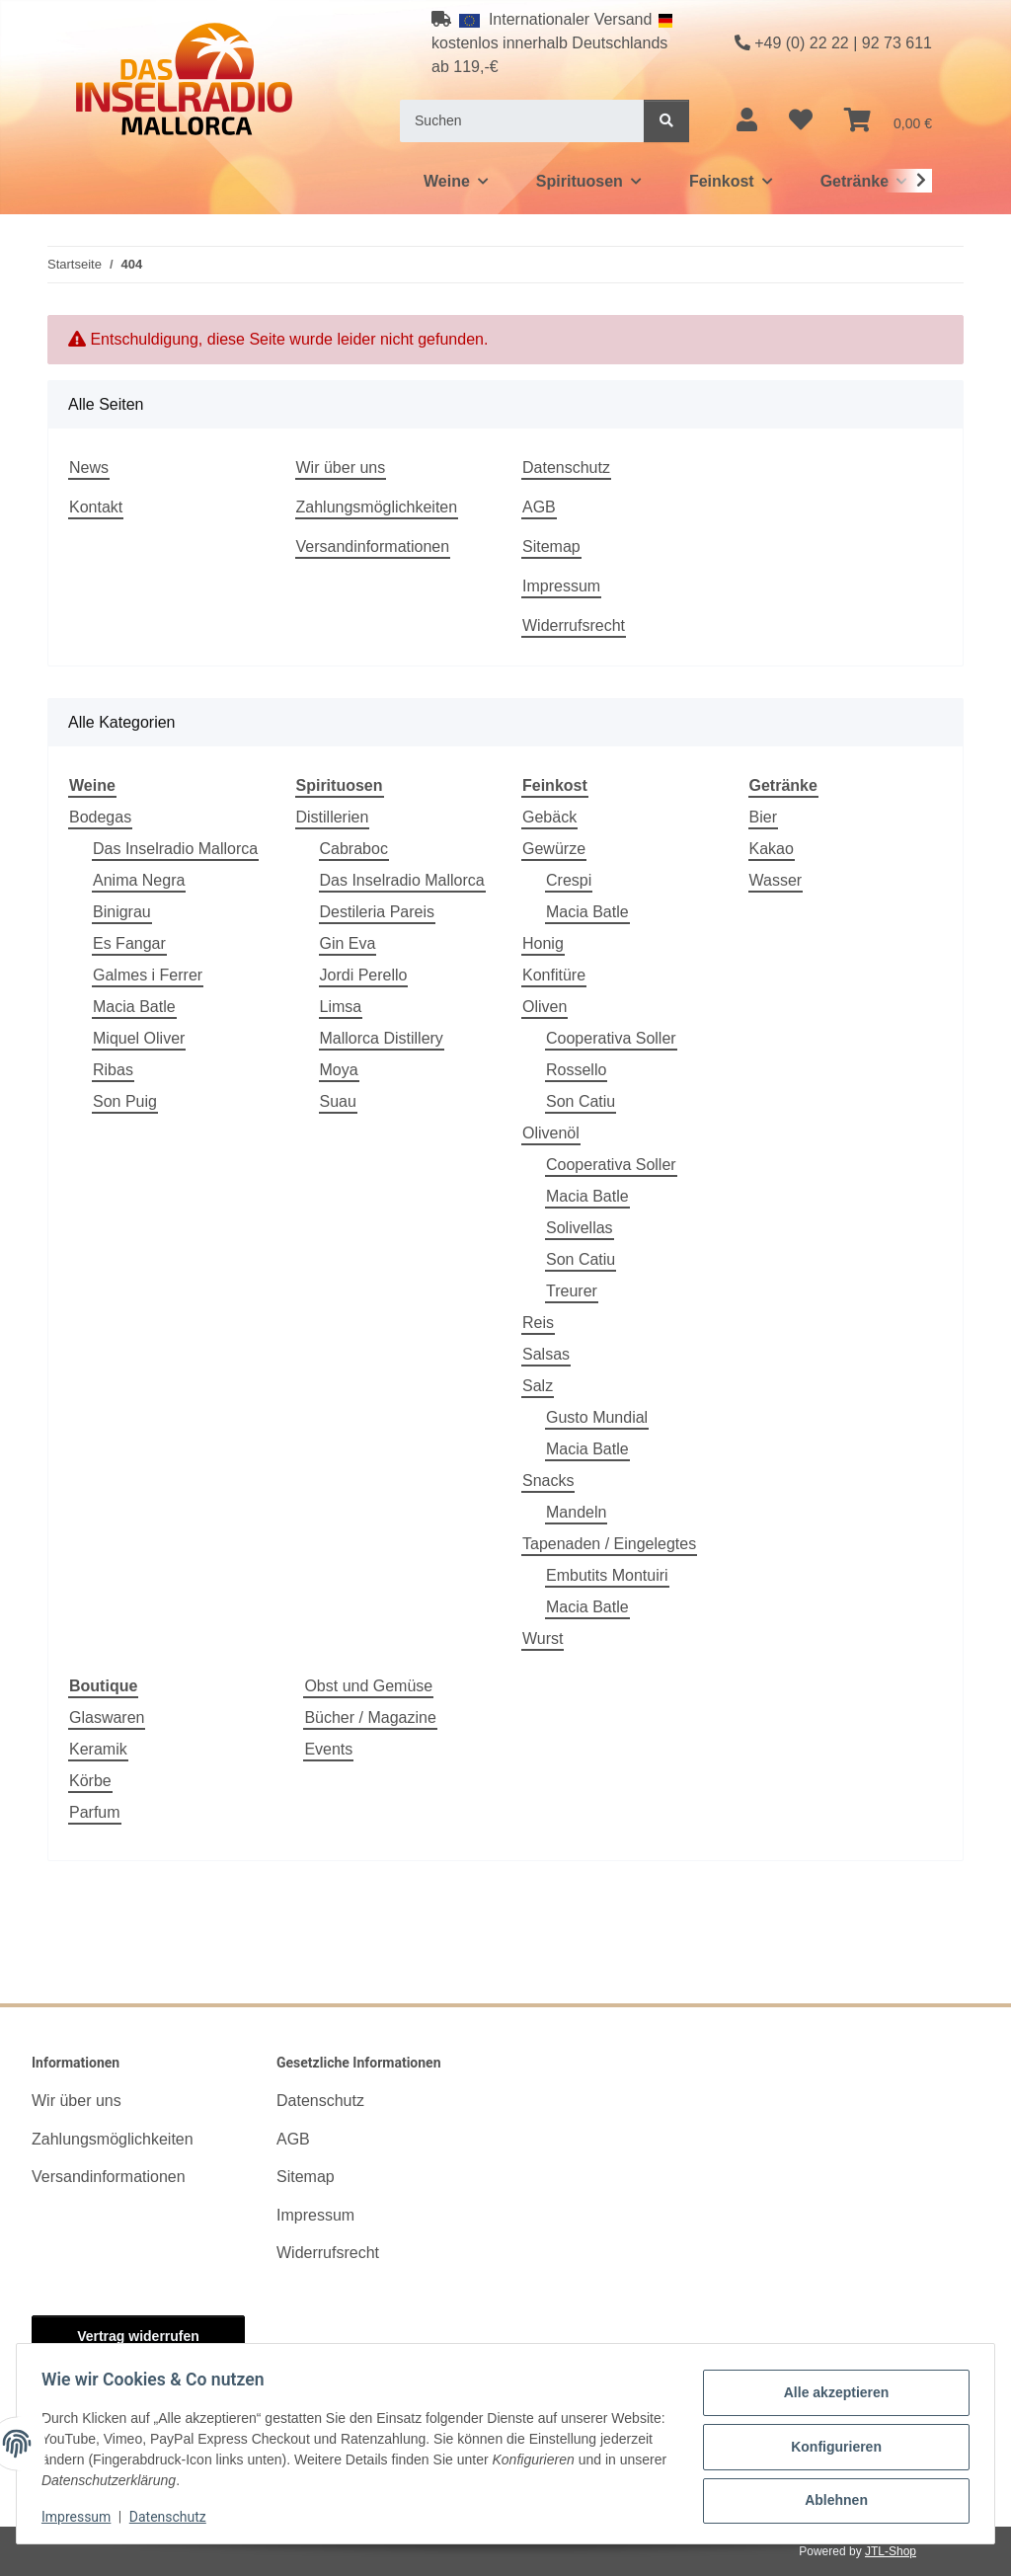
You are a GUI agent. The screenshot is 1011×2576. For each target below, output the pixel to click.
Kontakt (95, 507)
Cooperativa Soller (611, 1038)
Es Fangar (129, 943)
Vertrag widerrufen (138, 2336)
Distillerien (332, 817)
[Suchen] (522, 121)
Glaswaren (106, 1717)
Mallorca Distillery (381, 1038)
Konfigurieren (829, 2447)
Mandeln (576, 1512)
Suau (338, 1101)
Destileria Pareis (377, 911)
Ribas (113, 1069)
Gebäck (549, 817)
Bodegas (100, 817)
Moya (339, 1069)
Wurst (542, 1638)
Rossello (576, 1069)
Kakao (771, 848)
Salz (537, 1385)
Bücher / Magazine (369, 1717)
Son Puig (125, 1101)
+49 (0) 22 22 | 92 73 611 (833, 43)
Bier (763, 817)
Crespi (568, 880)
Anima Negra (139, 880)
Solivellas (579, 1227)
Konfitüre (553, 975)
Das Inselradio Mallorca (175, 848)
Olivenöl (551, 1133)
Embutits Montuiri (607, 1575)
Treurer (571, 1291)
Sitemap (551, 546)
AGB (539, 507)
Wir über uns (341, 467)
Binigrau (122, 911)
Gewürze (553, 848)
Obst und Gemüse (368, 1686)
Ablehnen (829, 2498)
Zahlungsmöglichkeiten (377, 507)
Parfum (94, 1812)
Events (328, 1749)
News (89, 467)
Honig (543, 943)
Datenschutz (174, 2517)
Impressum (82, 2517)
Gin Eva (348, 943)
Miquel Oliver (139, 1038)
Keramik (98, 1749)
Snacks (548, 1480)
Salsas (546, 1354)
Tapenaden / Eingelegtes (609, 1543)
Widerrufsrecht (573, 625)
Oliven (544, 1006)
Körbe (90, 1780)
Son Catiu (580, 1101)
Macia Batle (134, 1006)
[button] (747, 120)
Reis (538, 1322)
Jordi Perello (364, 975)
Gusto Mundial (597, 1417)
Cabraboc (354, 848)
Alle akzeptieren (830, 2395)
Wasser (776, 880)
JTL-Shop (890, 2551)
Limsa (341, 1006)
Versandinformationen (373, 546)
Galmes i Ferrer (147, 975)
